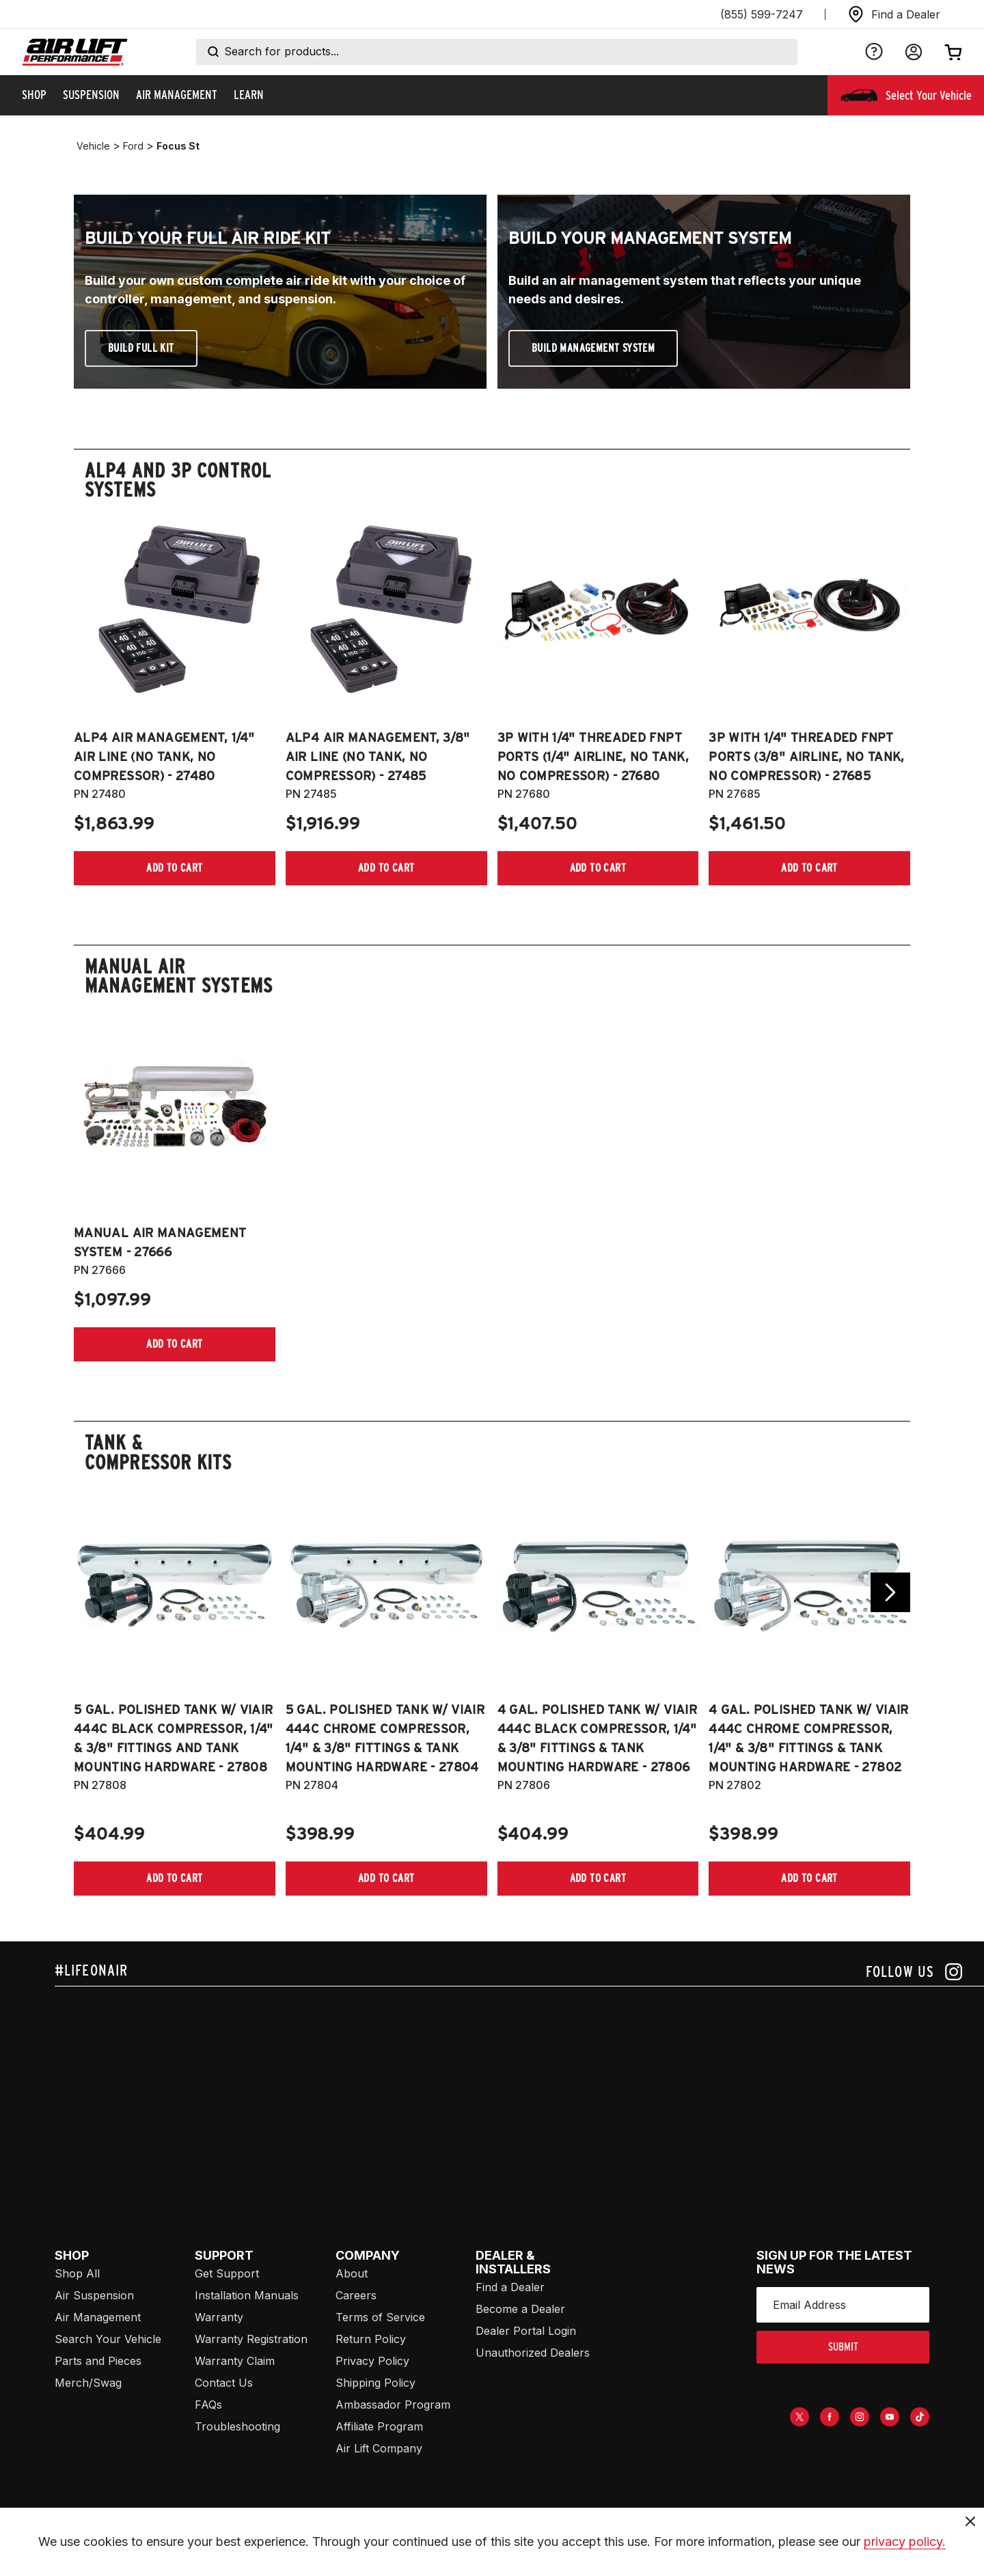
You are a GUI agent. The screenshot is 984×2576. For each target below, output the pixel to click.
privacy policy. (905, 2541)
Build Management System (593, 348)
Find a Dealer (510, 2287)
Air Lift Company (379, 2448)
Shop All (77, 2273)
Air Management (98, 2317)
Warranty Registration (251, 2339)
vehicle (93, 146)
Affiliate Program (379, 2426)
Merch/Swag (88, 2383)
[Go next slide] (890, 1592)
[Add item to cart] (174, 868)
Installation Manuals (247, 2295)
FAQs (208, 2404)
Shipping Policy (375, 2383)
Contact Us (224, 2383)
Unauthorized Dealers (533, 2352)
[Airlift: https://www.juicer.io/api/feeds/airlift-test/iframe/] (519, 2090)
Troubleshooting (237, 2426)
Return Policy (371, 2339)
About (352, 2273)
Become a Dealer (520, 2309)
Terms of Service (380, 2317)
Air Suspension (94, 2295)
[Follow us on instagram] (914, 1971)
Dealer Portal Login (526, 2331)
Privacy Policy (372, 2361)
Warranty (219, 2317)
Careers (356, 2295)
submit (843, 2346)
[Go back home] (75, 52)
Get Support (227, 2273)
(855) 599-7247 (761, 14)
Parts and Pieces (98, 2361)
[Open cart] (953, 52)
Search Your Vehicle (108, 2339)
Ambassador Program (393, 2404)
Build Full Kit (141, 348)
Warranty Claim (235, 2361)
